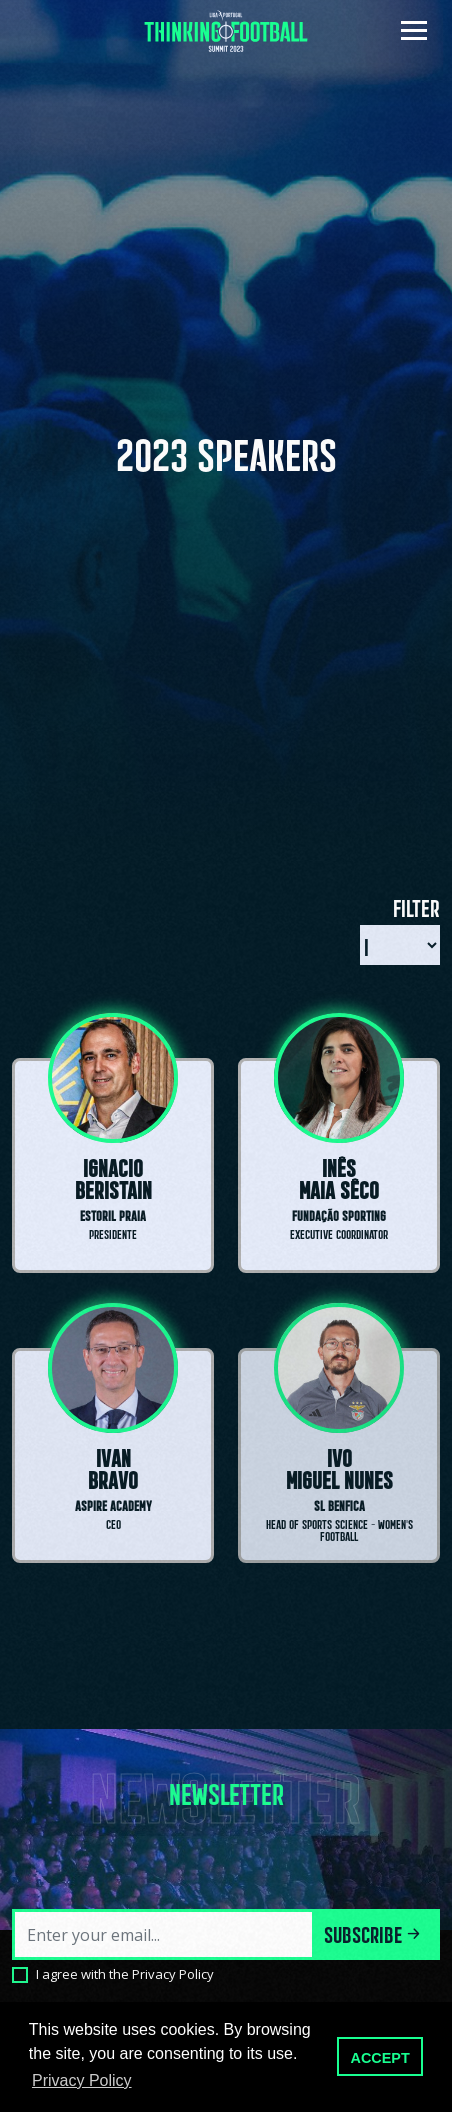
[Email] (164, 1934)
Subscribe (374, 1932)
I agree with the (125, 1974)
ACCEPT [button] (380, 2058)
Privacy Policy (173, 1974)
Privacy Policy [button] (82, 2080)
